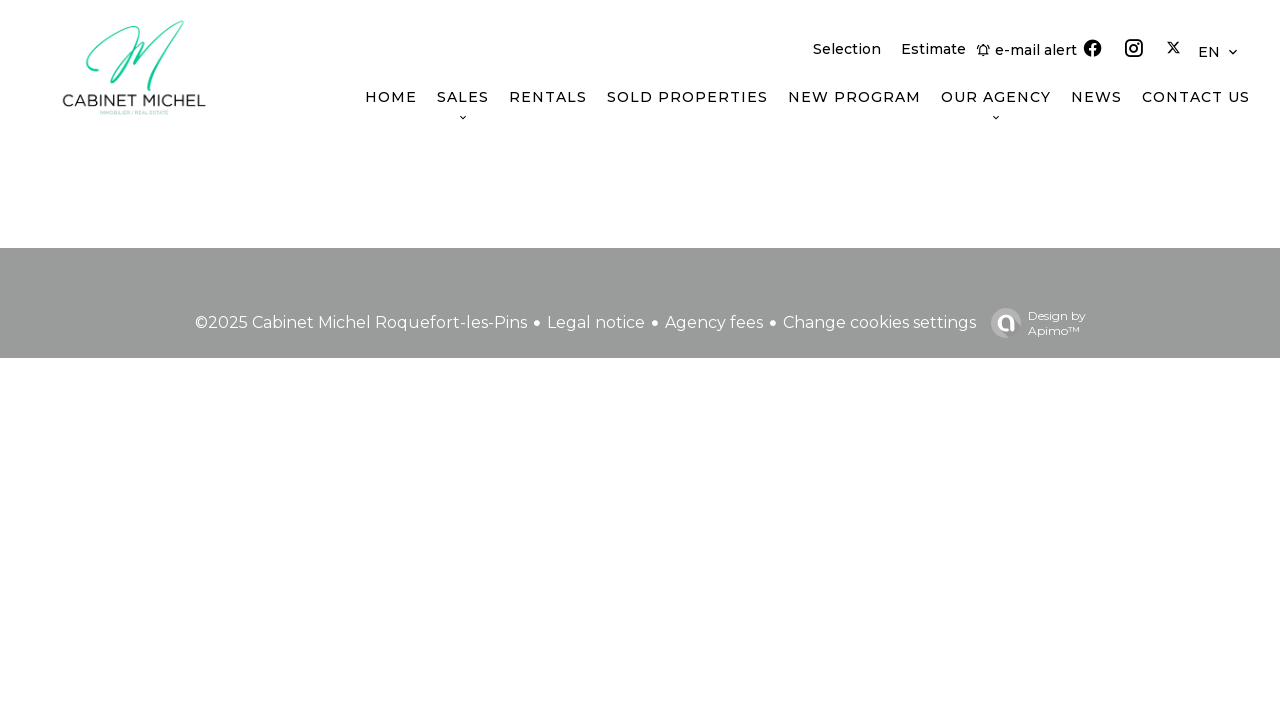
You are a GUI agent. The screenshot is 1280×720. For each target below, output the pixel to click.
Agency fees (714, 322)
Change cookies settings (879, 322)
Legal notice (596, 322)
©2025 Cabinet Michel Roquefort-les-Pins (361, 322)
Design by (1033, 323)
